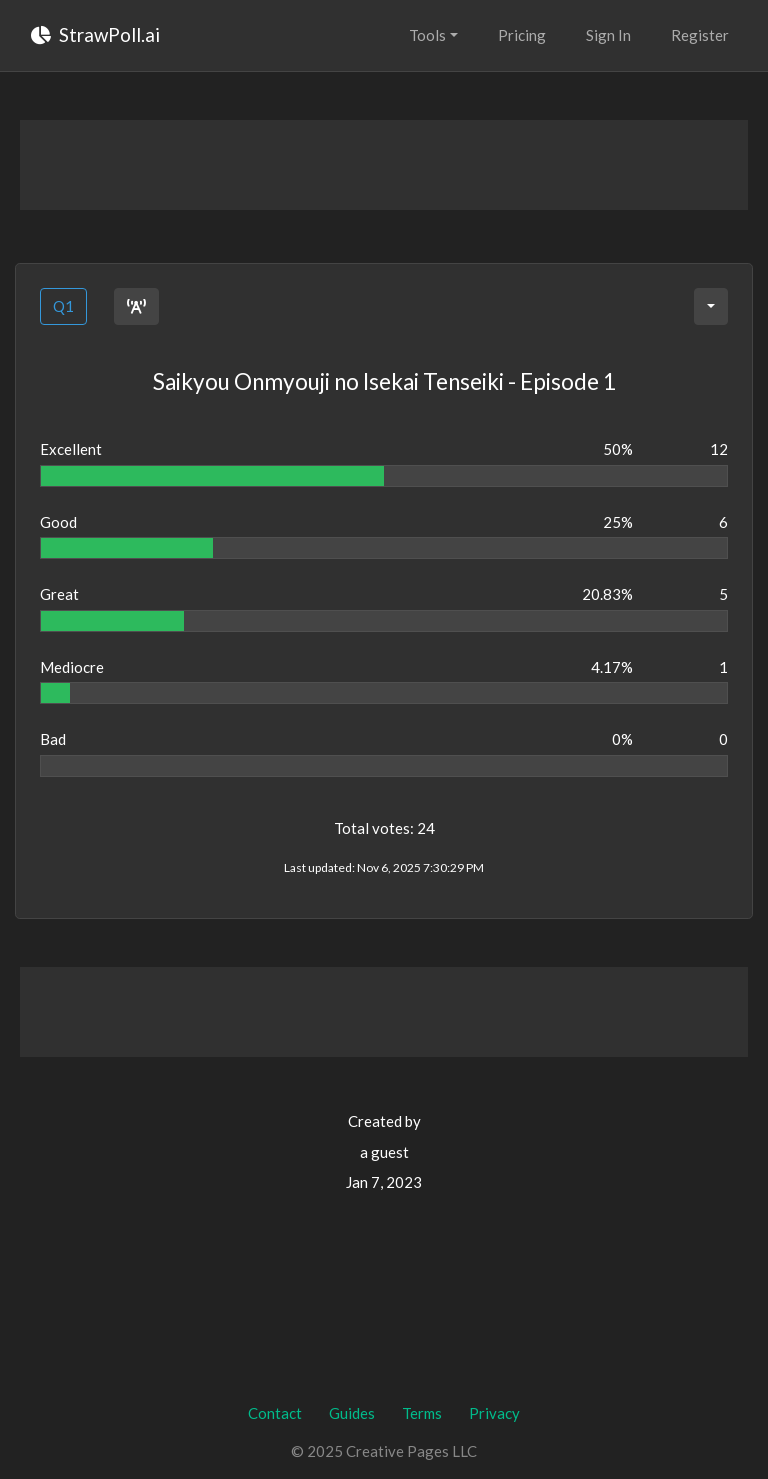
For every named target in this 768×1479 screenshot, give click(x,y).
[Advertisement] (384, 165)
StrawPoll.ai (95, 34)
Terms (422, 1413)
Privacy (494, 1413)
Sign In (608, 35)
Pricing (522, 35)
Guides (352, 1413)
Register (700, 35)
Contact (275, 1413)
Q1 (63, 306)
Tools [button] (427, 35)
